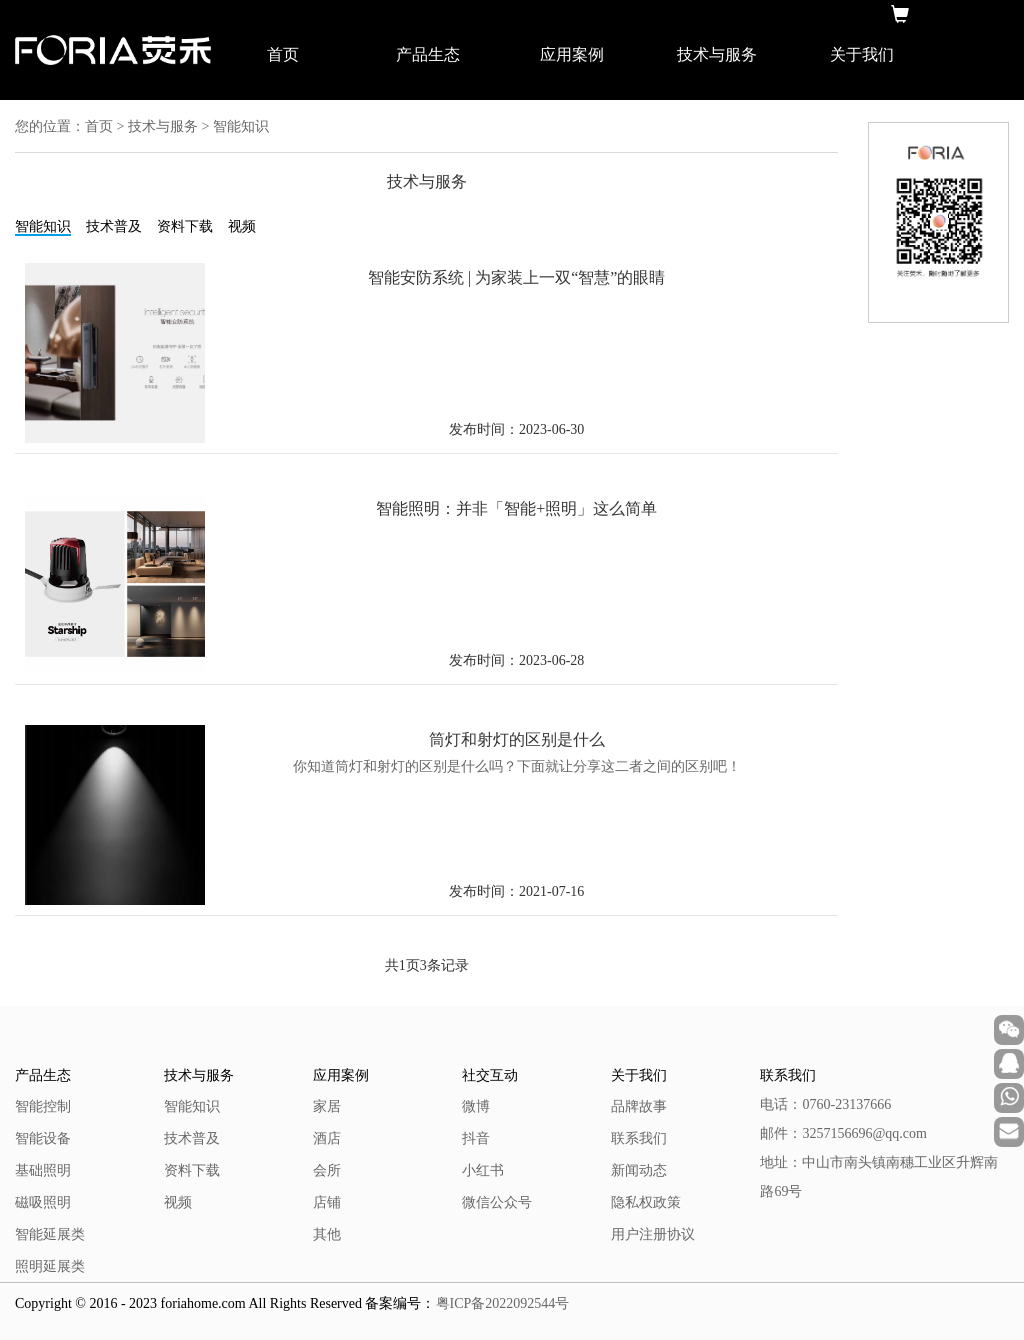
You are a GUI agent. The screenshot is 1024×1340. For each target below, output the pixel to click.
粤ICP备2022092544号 (503, 1303)
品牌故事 (639, 1106)
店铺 (327, 1202)
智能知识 (43, 226)
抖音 (476, 1138)
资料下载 (185, 226)
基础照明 (43, 1170)
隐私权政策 (646, 1202)
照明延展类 (50, 1266)
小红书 (483, 1170)
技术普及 (114, 226)
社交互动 (490, 1075)
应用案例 (572, 54)
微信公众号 (497, 1202)
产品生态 (428, 54)
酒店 (327, 1138)
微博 (476, 1106)
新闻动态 (639, 1170)
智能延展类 (50, 1234)
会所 (327, 1170)
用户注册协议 (653, 1234)
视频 (242, 226)
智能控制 (43, 1106)
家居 (327, 1106)
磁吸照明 (43, 1202)
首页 (283, 54)
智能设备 (43, 1138)
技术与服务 (717, 54)
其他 (327, 1234)
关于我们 (862, 54)
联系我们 (639, 1138)
